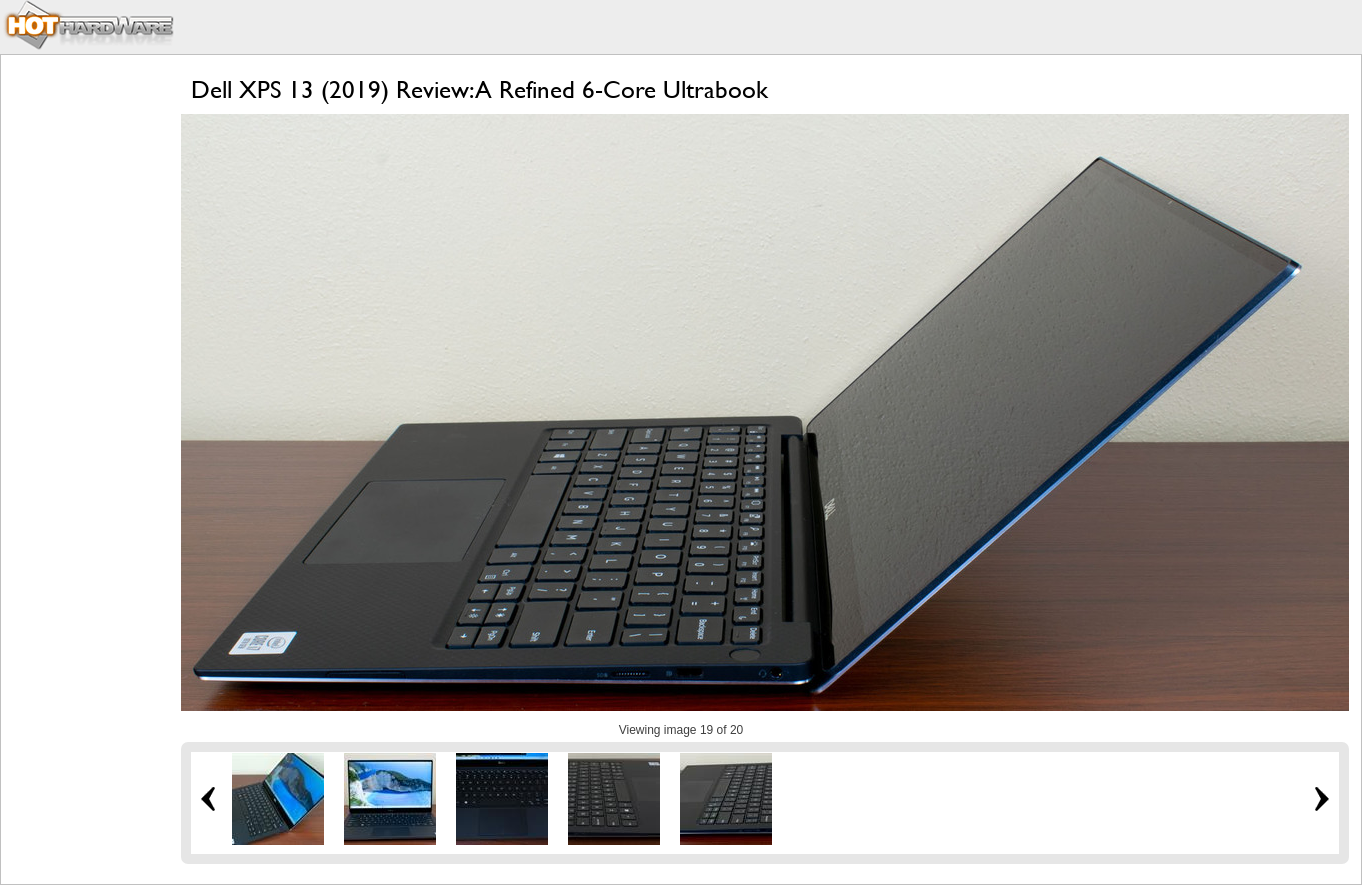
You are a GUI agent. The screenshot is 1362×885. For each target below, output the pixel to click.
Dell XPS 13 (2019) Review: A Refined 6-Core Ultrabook (479, 89)
